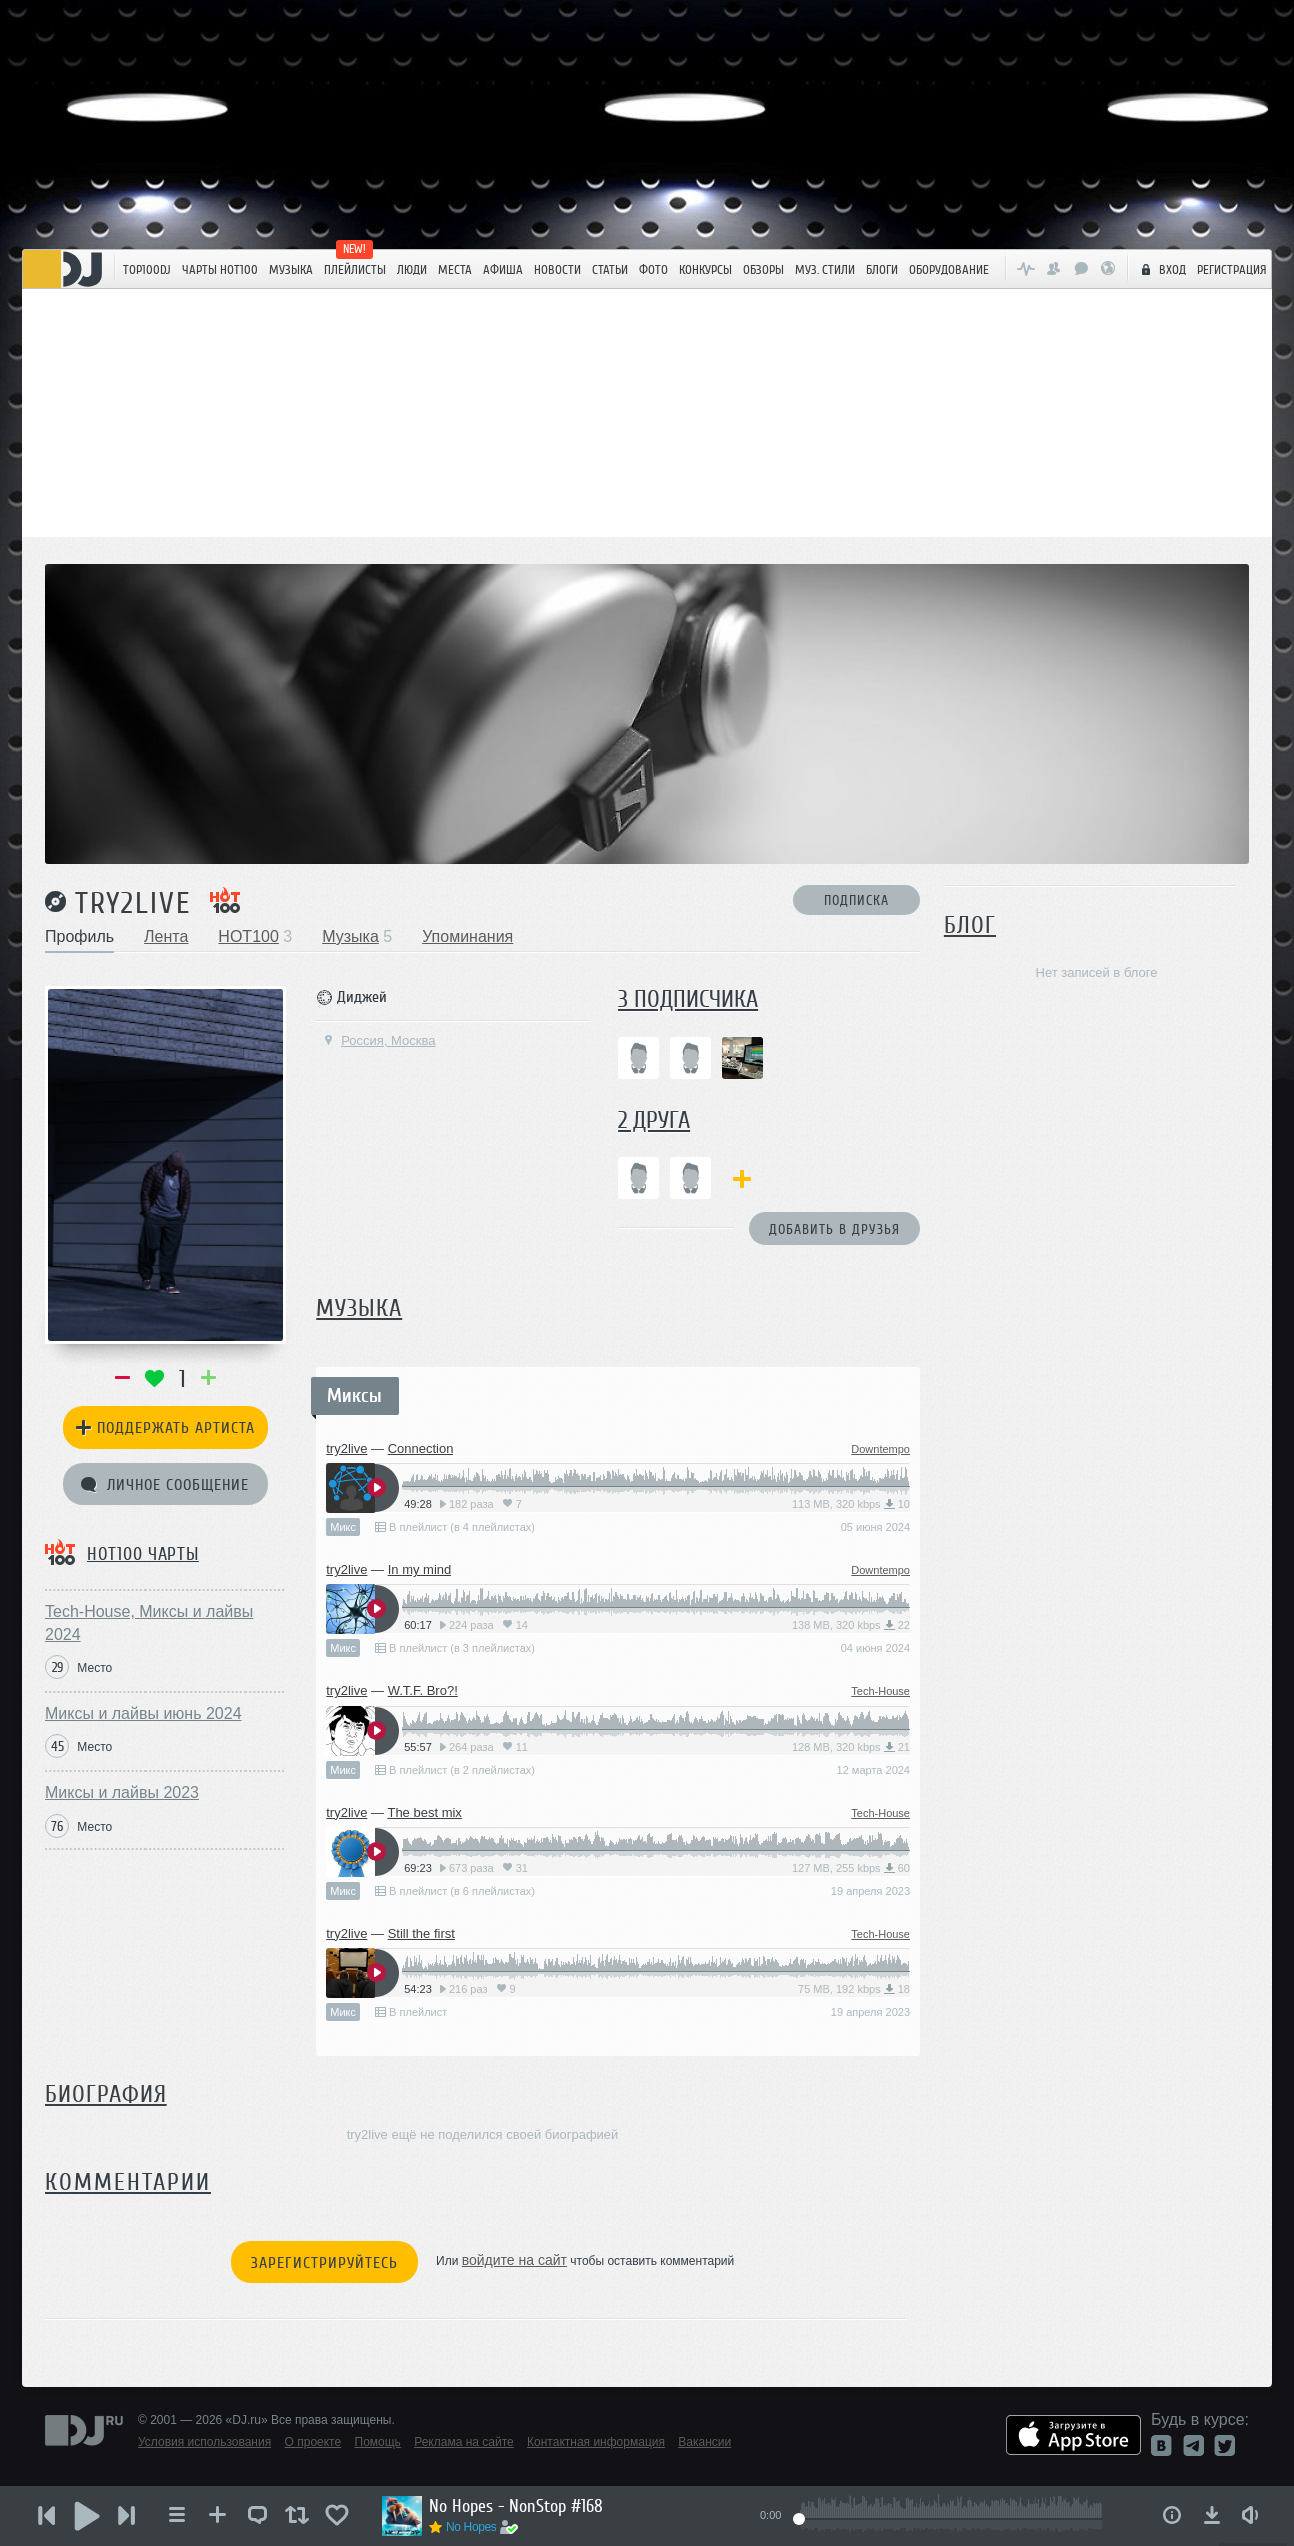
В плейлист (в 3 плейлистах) (455, 1648)
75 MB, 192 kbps (854, 1989)
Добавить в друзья (834, 1229)
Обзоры (763, 269)
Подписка (856, 900)
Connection (421, 1448)
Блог (970, 925)
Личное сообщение (165, 1485)
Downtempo (880, 1449)
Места (455, 269)
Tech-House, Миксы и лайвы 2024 (149, 1622)
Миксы (354, 1395)
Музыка (291, 269)
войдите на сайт (514, 2260)
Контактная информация (596, 2442)
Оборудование (949, 269)
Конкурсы (705, 269)
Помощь (378, 2442)
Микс (343, 1527)
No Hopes (471, 2527)
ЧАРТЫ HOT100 (220, 269)
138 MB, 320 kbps (851, 1625)
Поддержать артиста (165, 1428)
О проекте (313, 2442)
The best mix (424, 1812)
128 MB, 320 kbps (851, 1747)
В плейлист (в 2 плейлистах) (455, 1770)
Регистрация (1232, 269)
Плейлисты (355, 269)
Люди (412, 269)
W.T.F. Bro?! (423, 1690)
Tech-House (880, 1691)
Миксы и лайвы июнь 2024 (143, 1713)
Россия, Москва (378, 1040)
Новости (557, 269)
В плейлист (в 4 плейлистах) (455, 1527)
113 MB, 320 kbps (851, 1504)
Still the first (421, 1933)
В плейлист (411, 2012)
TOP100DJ (147, 269)
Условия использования (204, 2442)
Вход (1161, 269)
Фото (653, 269)
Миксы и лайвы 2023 (122, 1792)
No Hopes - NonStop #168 (516, 2506)
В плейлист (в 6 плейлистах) (455, 1891)
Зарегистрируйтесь (324, 2263)
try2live (133, 903)
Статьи (610, 269)
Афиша (503, 269)
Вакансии (704, 2442)
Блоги (882, 269)
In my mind (420, 1569)
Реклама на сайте (464, 2442)
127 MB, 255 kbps (851, 1868)
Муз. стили (825, 269)
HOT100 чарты (143, 1554)
